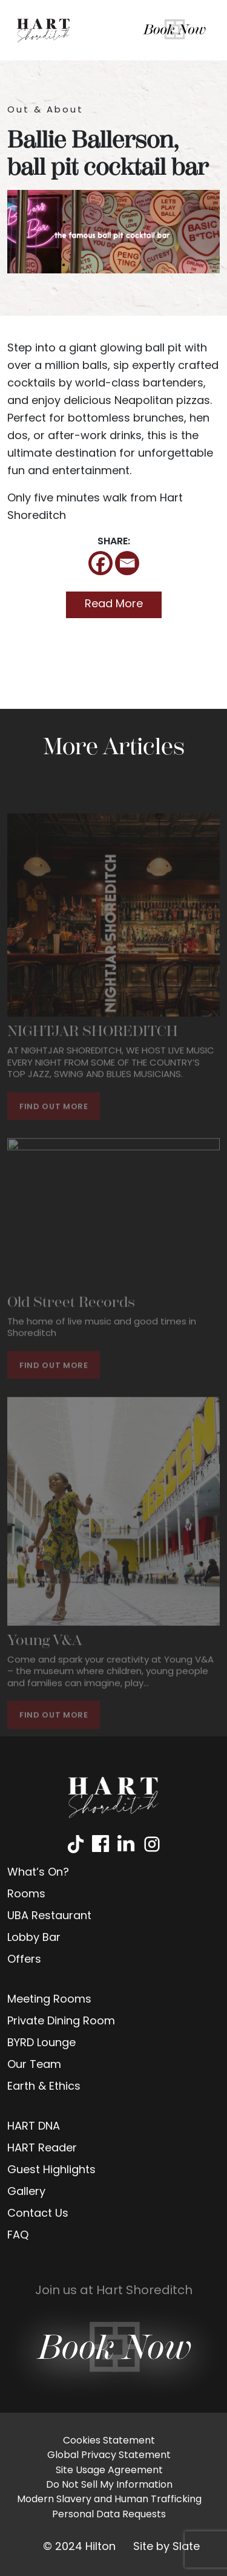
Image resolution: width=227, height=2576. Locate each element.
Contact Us (37, 2214)
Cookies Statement (109, 2441)
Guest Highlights (51, 2170)
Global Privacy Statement (109, 2455)
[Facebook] (100, 563)
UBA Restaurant (49, 1916)
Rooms (26, 1894)
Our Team (34, 2065)
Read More (114, 604)
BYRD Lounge (41, 2043)
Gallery (26, 2192)
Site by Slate (166, 2547)
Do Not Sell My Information (109, 2485)
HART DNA (33, 2127)
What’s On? (38, 1873)
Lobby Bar (34, 1938)
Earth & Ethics (44, 2087)
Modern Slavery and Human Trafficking (109, 2500)
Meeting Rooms (49, 2000)
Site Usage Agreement (109, 2471)
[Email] (127, 563)
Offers (24, 1960)
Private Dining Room (61, 2021)
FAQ (17, 2236)
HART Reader (42, 2148)
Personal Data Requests (109, 2515)
